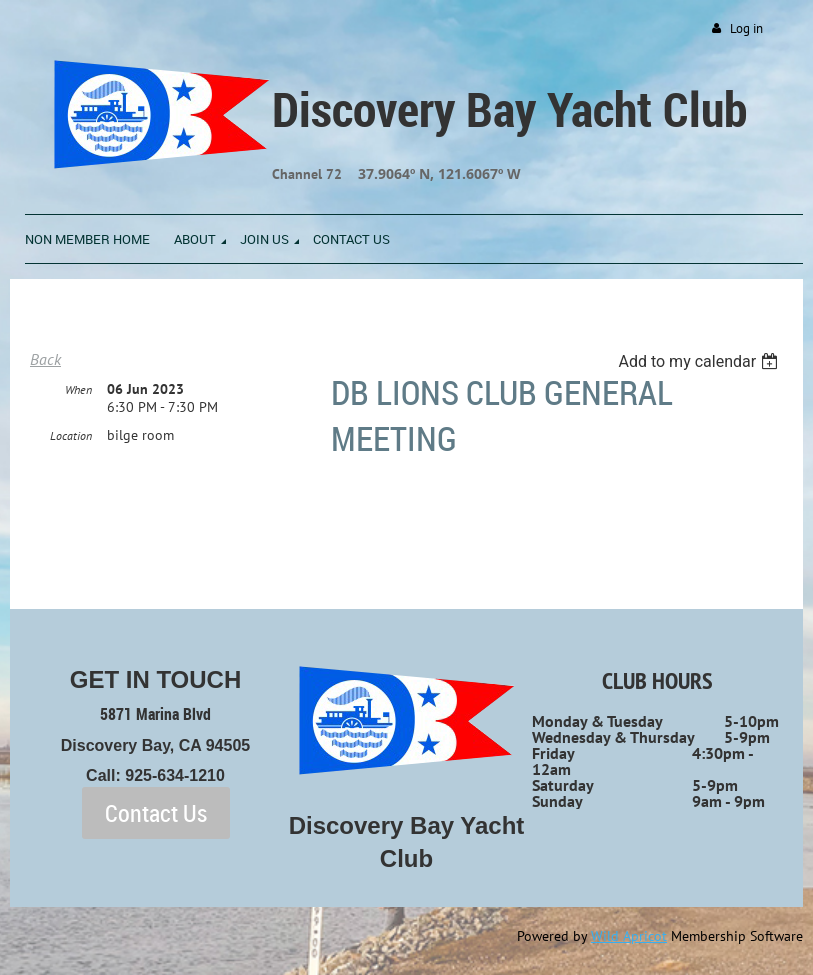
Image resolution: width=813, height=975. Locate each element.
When (78, 389)
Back (45, 359)
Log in (746, 28)
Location (71, 435)
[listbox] (700, 361)
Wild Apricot (629, 936)
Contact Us (156, 813)
